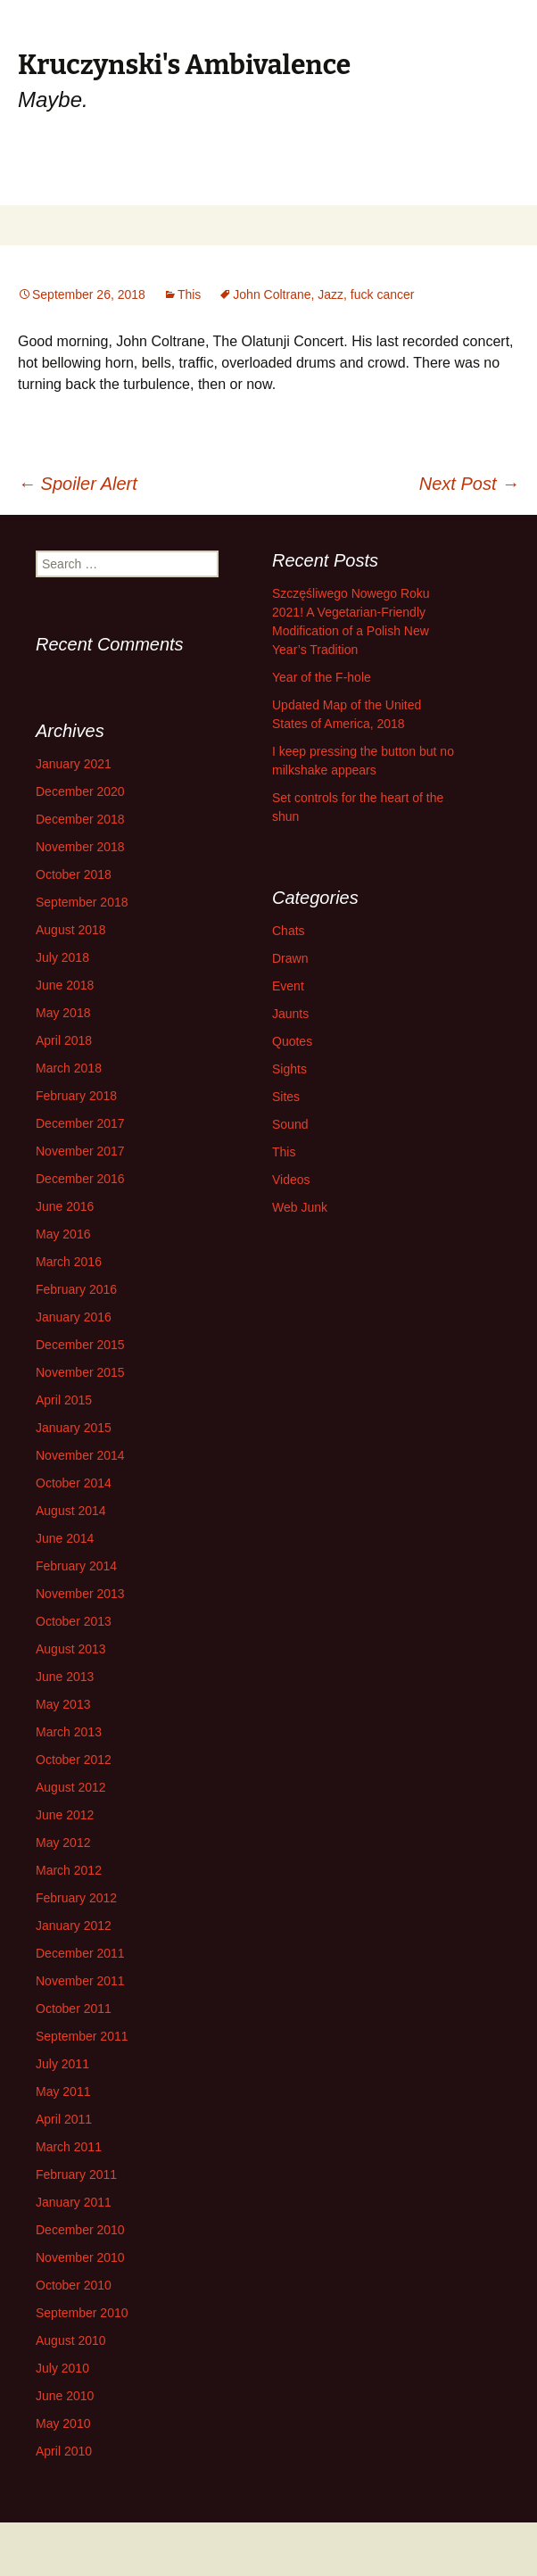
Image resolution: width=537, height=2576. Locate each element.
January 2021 (74, 764)
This (189, 294)
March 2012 (69, 1870)
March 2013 (69, 1732)
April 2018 (64, 1040)
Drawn (290, 958)
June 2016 (65, 1206)
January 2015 (74, 1428)
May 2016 (63, 1234)
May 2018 (63, 1013)
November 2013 (80, 1593)
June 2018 (65, 985)
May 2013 (63, 1704)
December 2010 (80, 2230)
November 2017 (80, 1151)
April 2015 (64, 1400)
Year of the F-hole (321, 677)
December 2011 (80, 1953)
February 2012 (76, 1898)
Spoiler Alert (77, 483)
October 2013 (74, 1621)
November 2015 (80, 1372)
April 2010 (64, 2451)
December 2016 (80, 1179)
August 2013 (71, 1649)
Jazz (330, 294)
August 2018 (71, 930)
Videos (291, 1179)
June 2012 (65, 1815)
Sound (290, 1124)
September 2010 (82, 2313)
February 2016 (76, 1289)
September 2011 (82, 2036)
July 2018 (62, 957)
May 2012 (63, 1842)
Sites (286, 1096)
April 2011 (64, 2119)
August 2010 (71, 2340)
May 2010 (63, 2423)
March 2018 (69, 1068)
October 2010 (74, 2285)
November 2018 (80, 847)
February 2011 (76, 2174)
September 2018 (82, 902)
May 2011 (63, 2091)
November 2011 (80, 1981)
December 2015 (80, 1345)
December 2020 (80, 791)
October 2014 (74, 1483)
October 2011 (74, 2008)
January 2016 (74, 1317)
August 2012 (71, 1787)
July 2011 (62, 2064)
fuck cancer (383, 294)
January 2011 (74, 2202)
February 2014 (76, 1566)
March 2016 (69, 1262)
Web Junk (299, 1207)
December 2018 (80, 819)
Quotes (292, 1041)
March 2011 (69, 2147)
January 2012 (74, 1925)
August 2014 (71, 1510)
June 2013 (65, 1676)
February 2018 (76, 1096)
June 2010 (65, 2396)
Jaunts (290, 1013)
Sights (289, 1069)
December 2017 (80, 1123)
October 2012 (74, 1759)
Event (288, 986)
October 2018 (74, 874)
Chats (288, 931)
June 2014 (65, 1538)
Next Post (469, 483)
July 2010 (62, 2368)
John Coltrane (271, 294)
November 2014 (80, 1455)
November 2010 (80, 2257)
